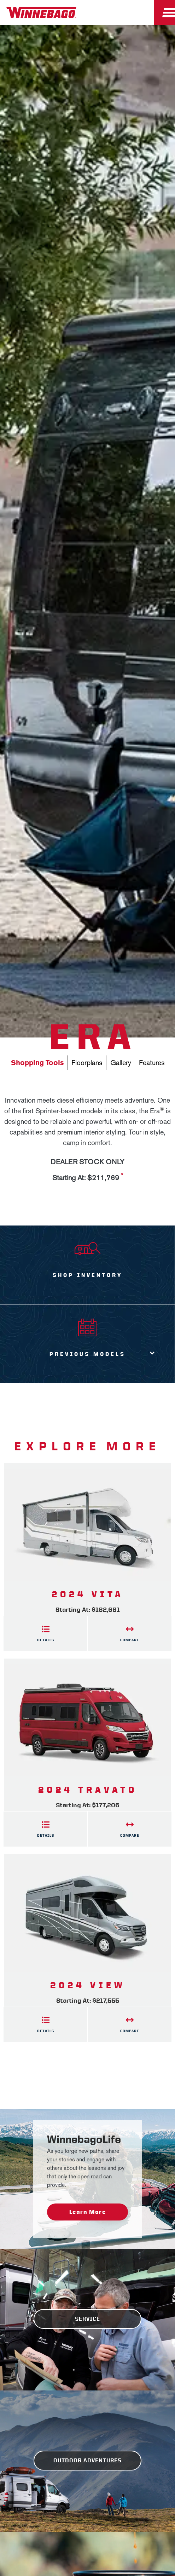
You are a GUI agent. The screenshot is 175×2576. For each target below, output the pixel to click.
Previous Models (87, 1354)
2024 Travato (87, 1790)
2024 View (87, 1985)
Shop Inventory (87, 1275)
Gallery (120, 1062)
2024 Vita (88, 1594)
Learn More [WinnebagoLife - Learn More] (87, 2211)
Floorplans (87, 1062)
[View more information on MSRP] (122, 1178)
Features (152, 1062)
